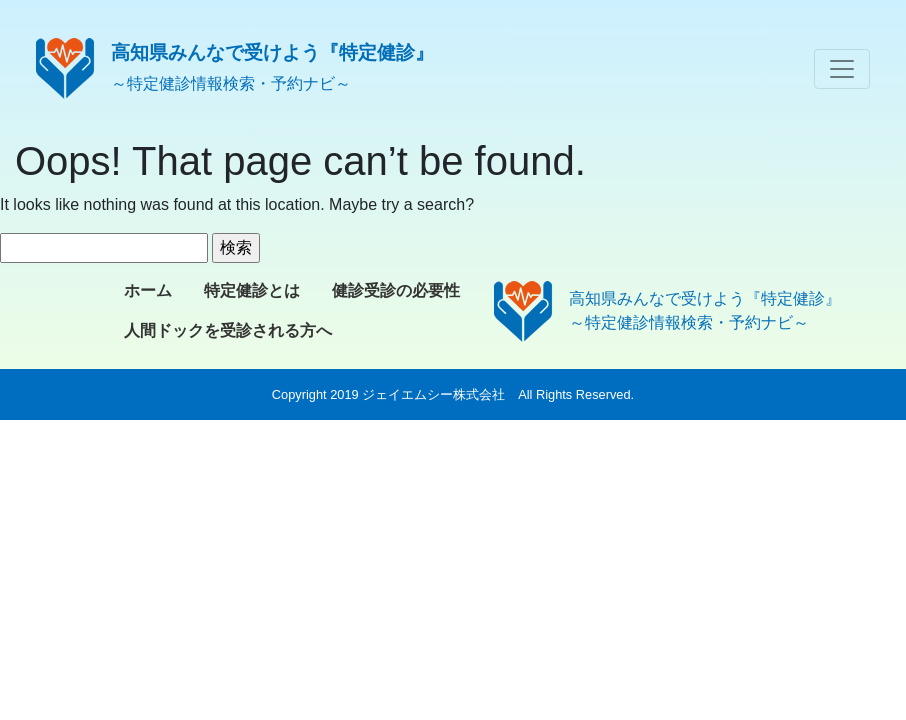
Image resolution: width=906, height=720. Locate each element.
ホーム (148, 290)
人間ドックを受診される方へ (228, 330)
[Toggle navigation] (842, 69)
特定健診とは (252, 290)
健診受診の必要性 (396, 290)
